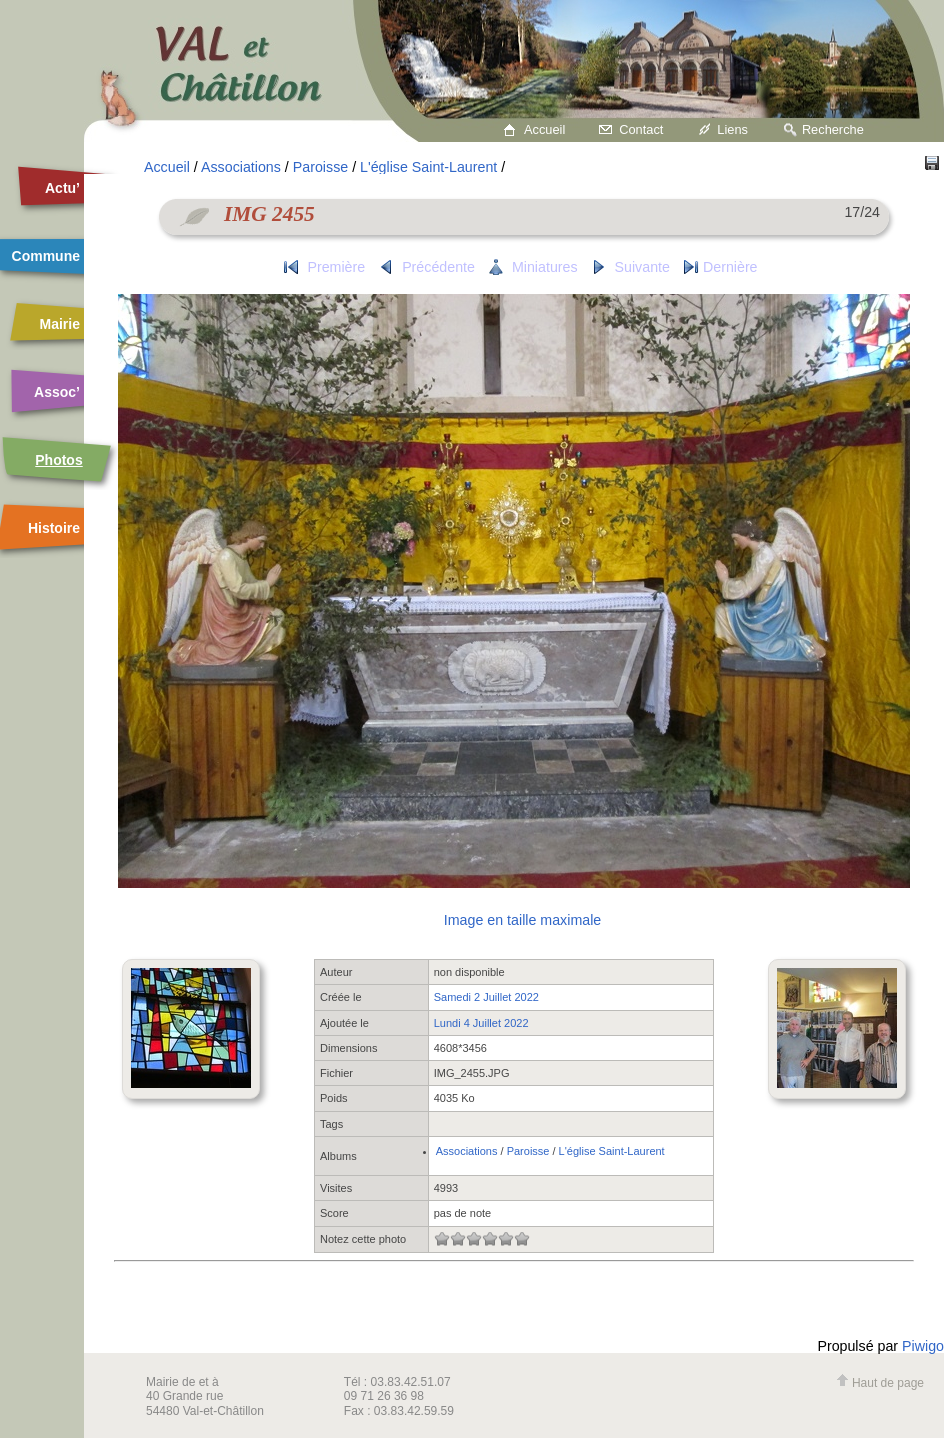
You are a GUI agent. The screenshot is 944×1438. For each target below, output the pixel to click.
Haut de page (880, 1383)
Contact (641, 129)
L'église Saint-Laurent (428, 167)
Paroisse (320, 167)
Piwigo (923, 1346)
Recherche (833, 129)
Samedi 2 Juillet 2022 (486, 997)
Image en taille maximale (522, 920)
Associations (241, 167)
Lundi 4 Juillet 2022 (481, 1023)
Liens (732, 129)
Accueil (544, 129)
